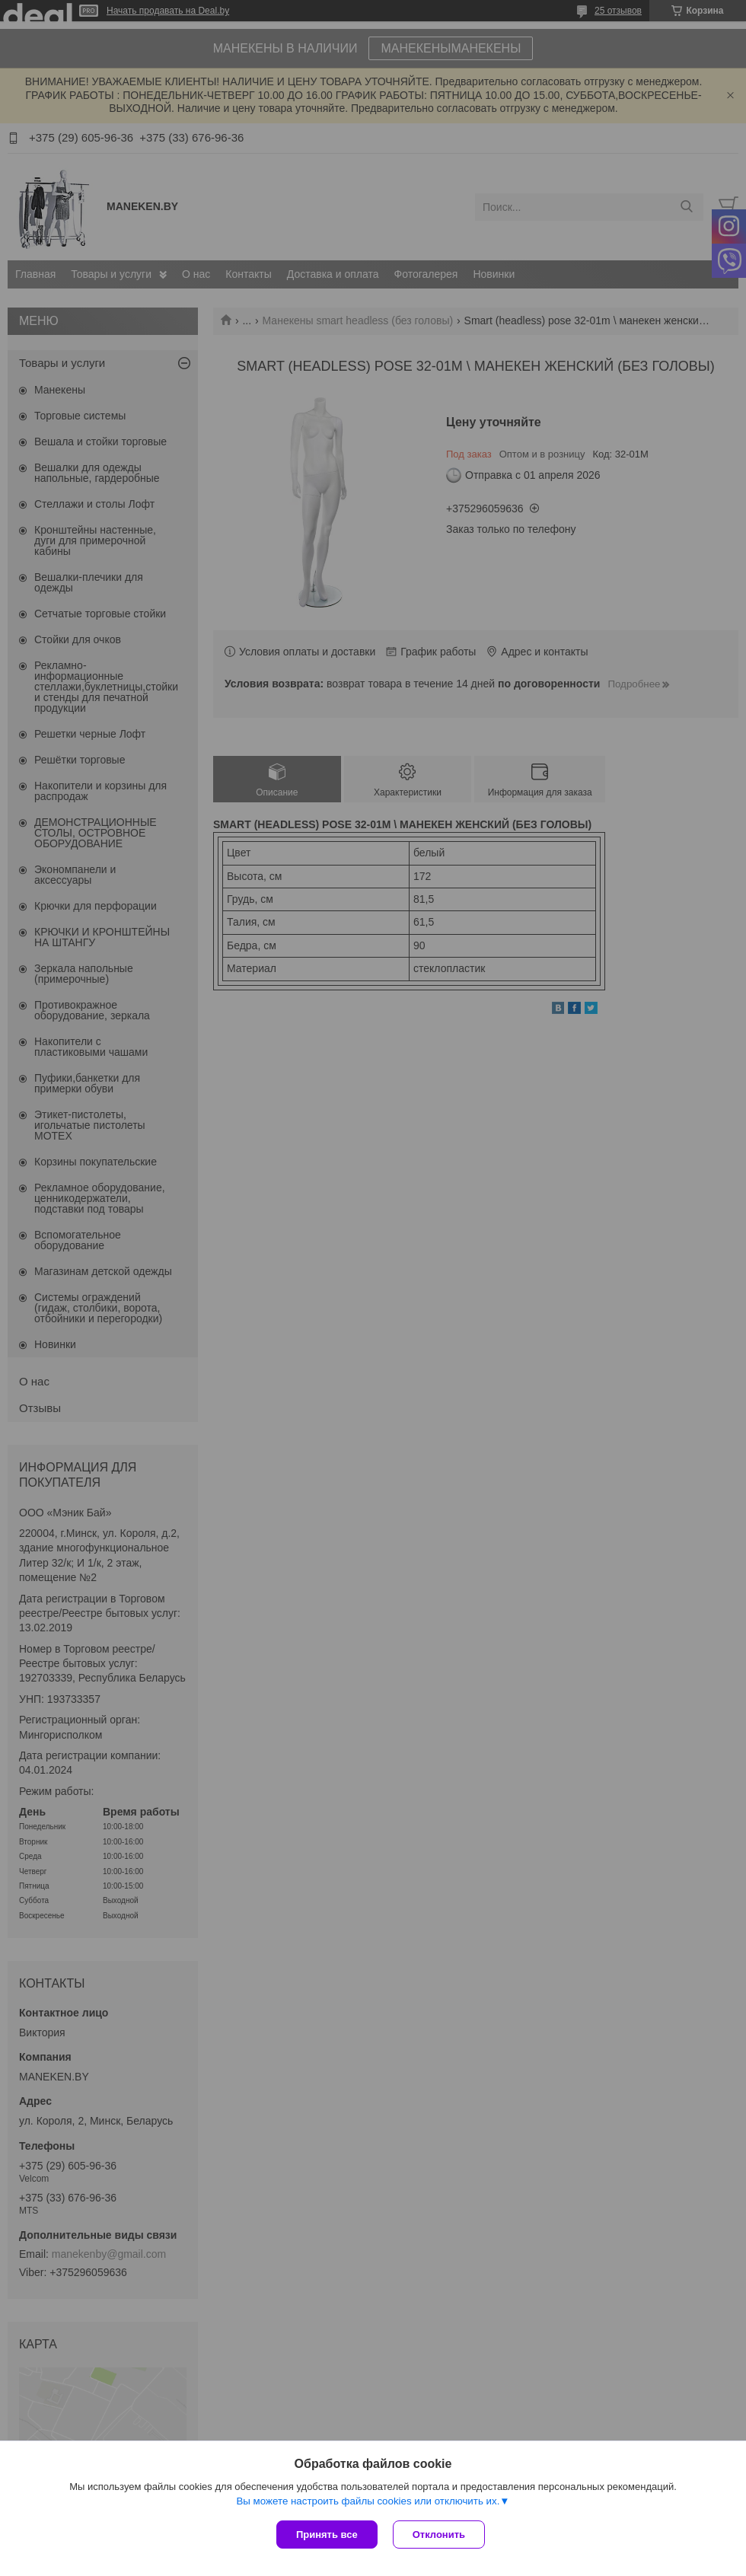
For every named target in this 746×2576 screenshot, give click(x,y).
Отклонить (439, 2534)
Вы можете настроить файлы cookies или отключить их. (367, 2501)
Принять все (327, 2534)
